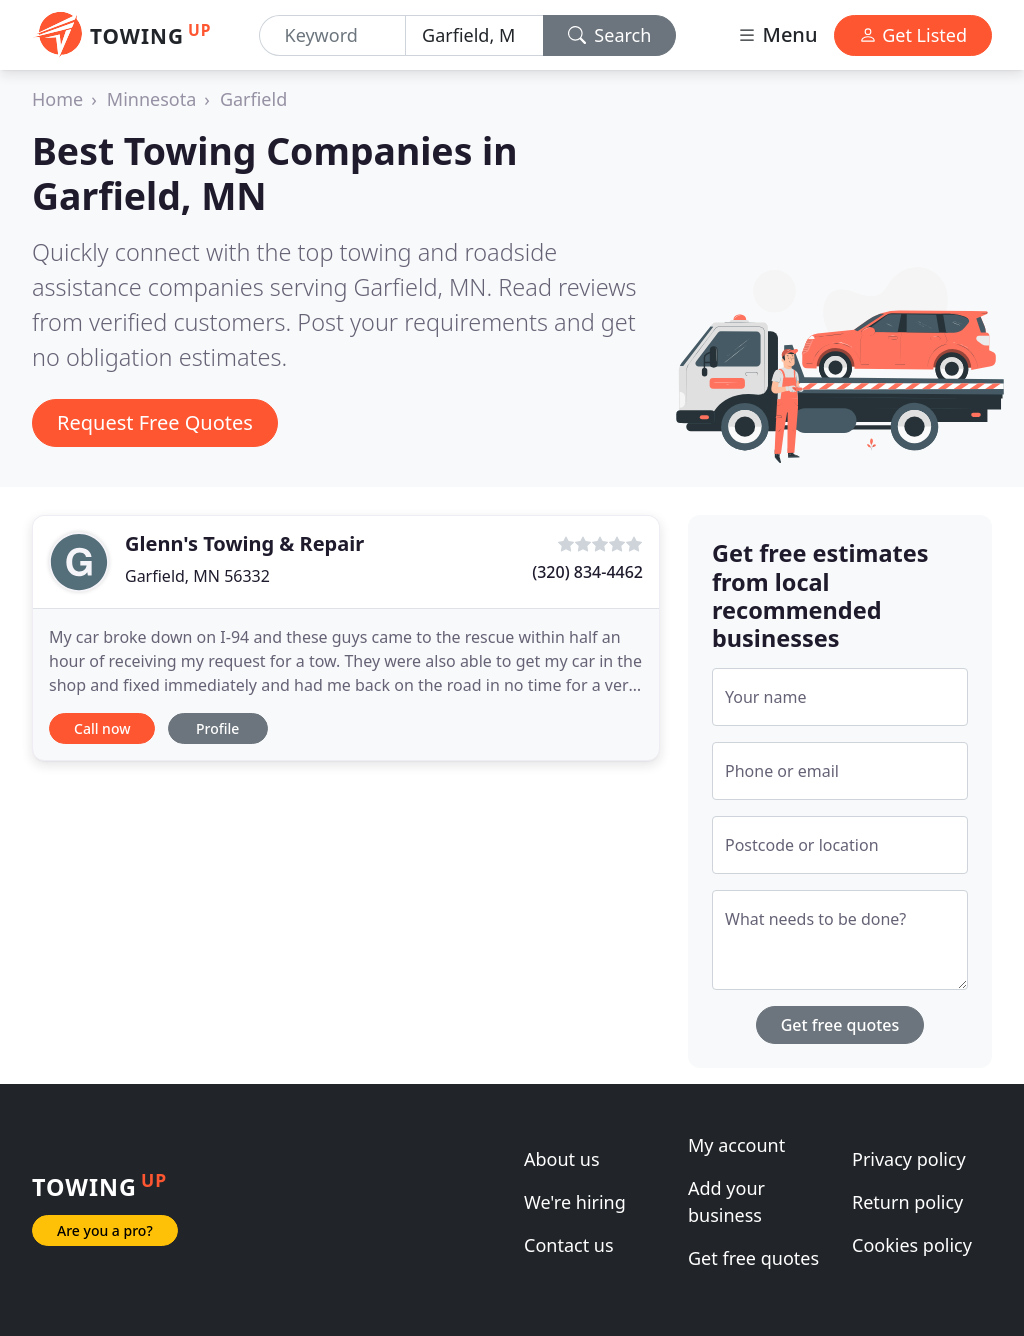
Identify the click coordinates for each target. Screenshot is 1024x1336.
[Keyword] (332, 35)
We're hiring (575, 1202)
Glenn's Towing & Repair (244, 543)
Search (610, 35)
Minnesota (151, 99)
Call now (102, 728)
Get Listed (913, 35)
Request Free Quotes (155, 422)
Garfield (253, 99)
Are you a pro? (105, 1230)
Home (57, 99)
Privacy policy (909, 1159)
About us (562, 1159)
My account (736, 1145)
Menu (777, 34)
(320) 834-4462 (587, 572)
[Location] (474, 35)
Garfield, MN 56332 (197, 576)
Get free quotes (840, 1025)
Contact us (569, 1245)
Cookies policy (912, 1245)
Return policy (907, 1202)
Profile (217, 728)
